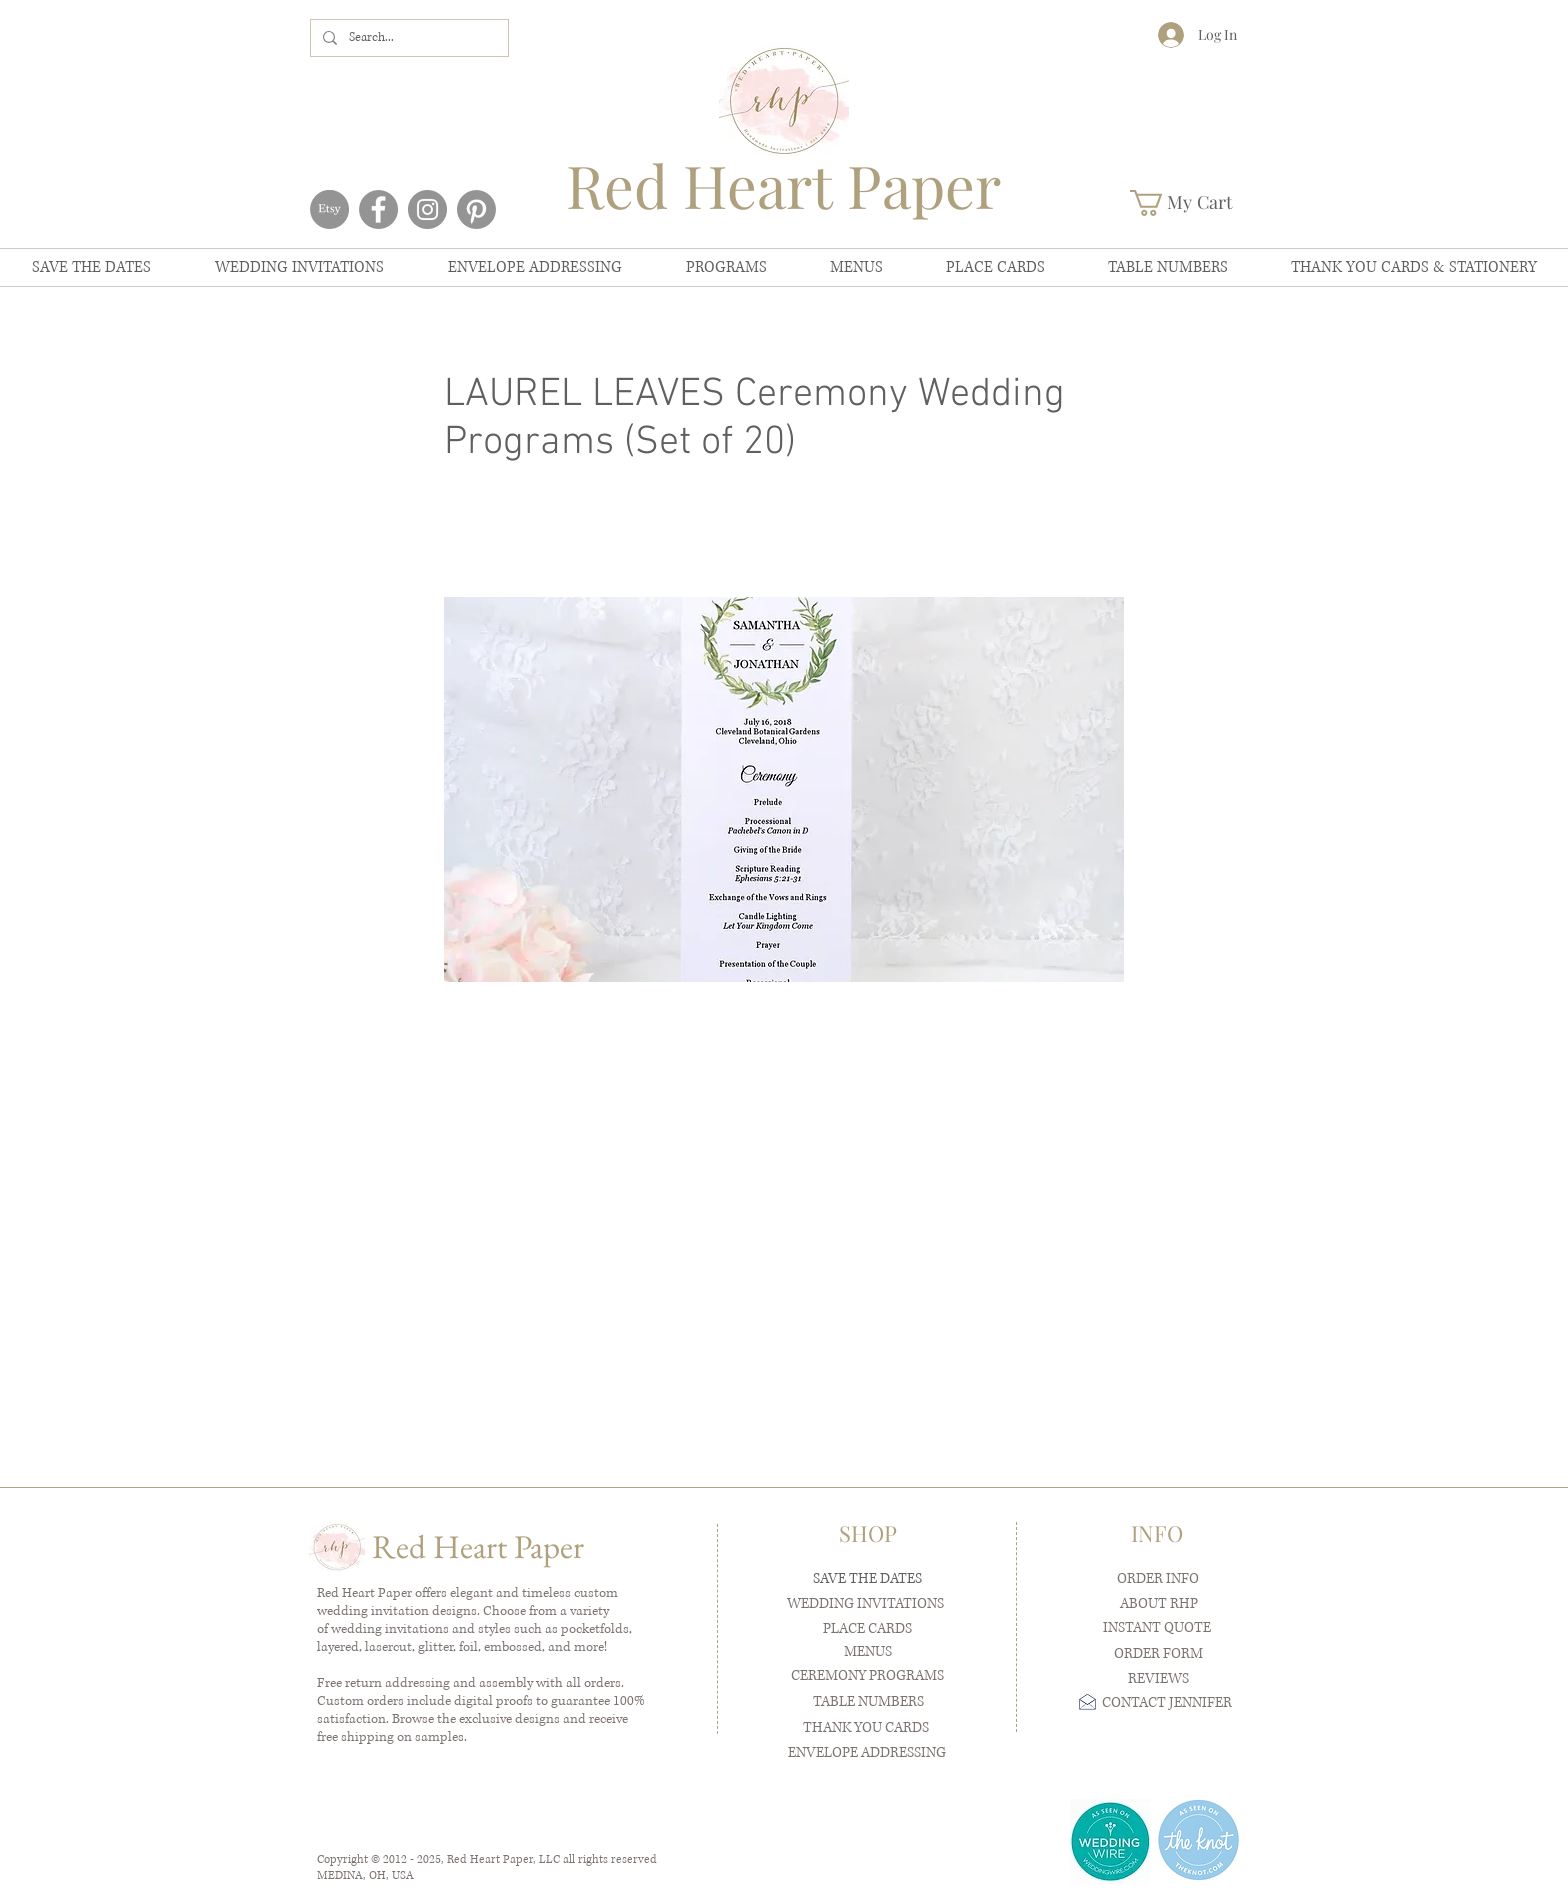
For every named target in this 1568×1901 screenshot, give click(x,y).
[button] (1195, 203)
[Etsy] (329, 209)
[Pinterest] (476, 209)
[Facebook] (378, 209)
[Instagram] (427, 209)
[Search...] (407, 38)
